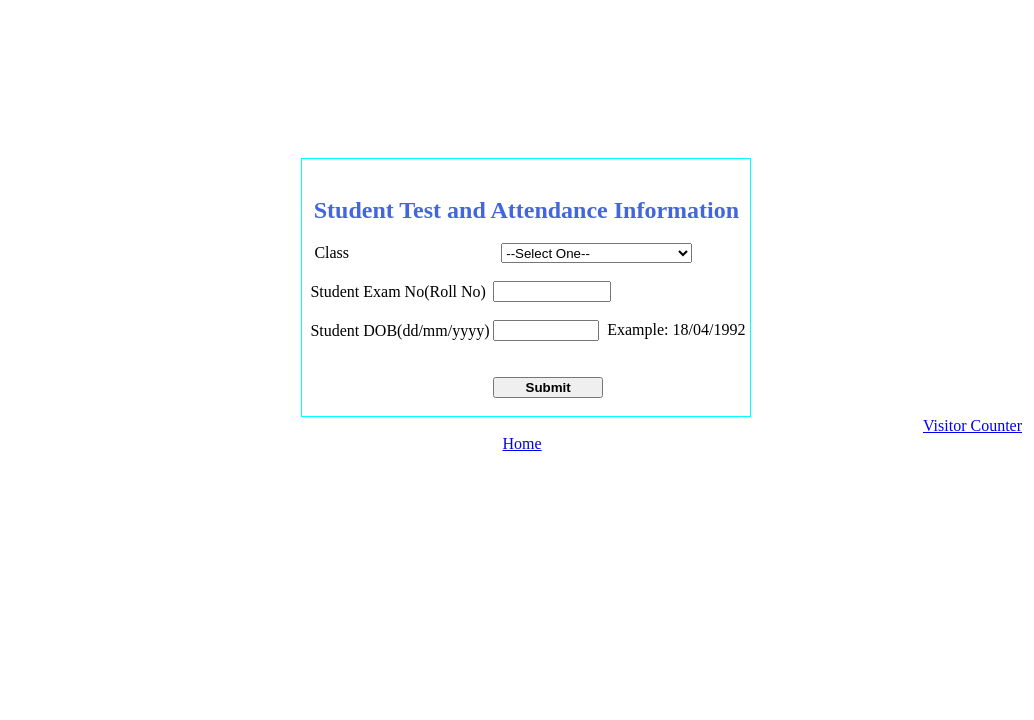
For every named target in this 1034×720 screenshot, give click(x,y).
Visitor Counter (972, 425)
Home (521, 443)
